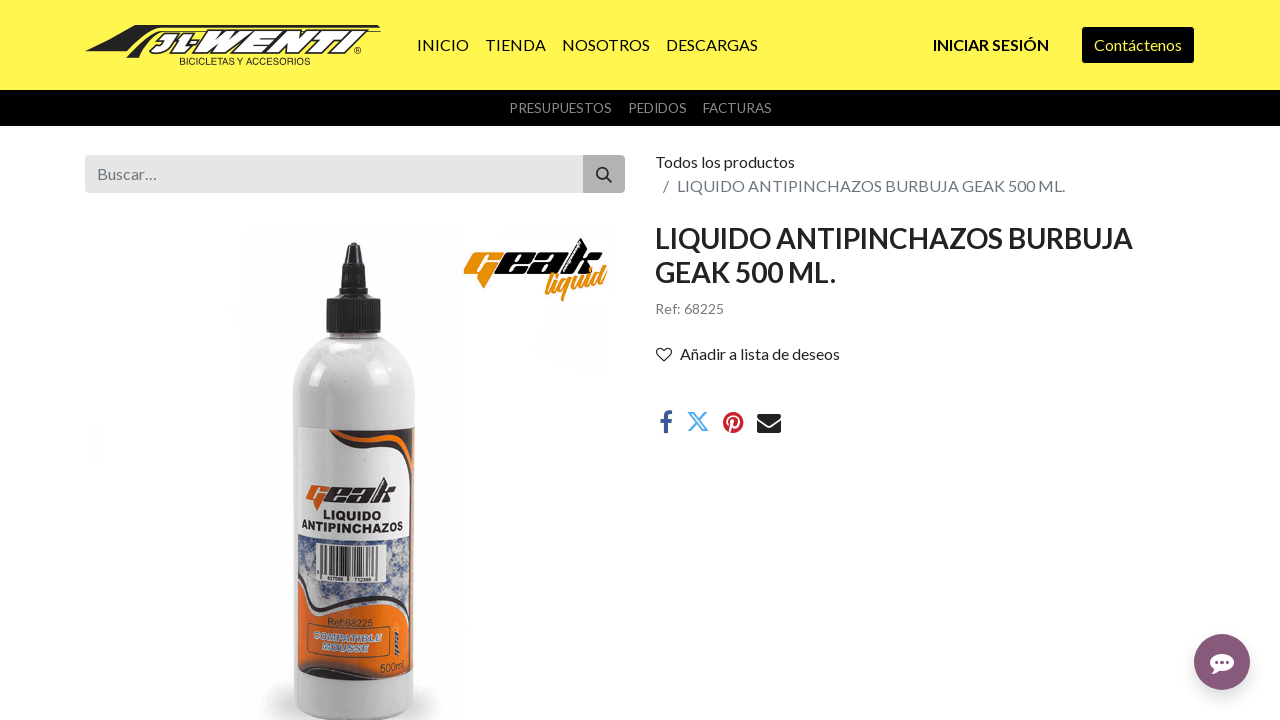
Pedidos (657, 108)
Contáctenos (1138, 44)
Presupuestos (560, 108)
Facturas (737, 108)
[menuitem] (443, 45)
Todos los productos (725, 161)
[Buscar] (604, 174)
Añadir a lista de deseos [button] (748, 353)
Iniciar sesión (991, 44)
